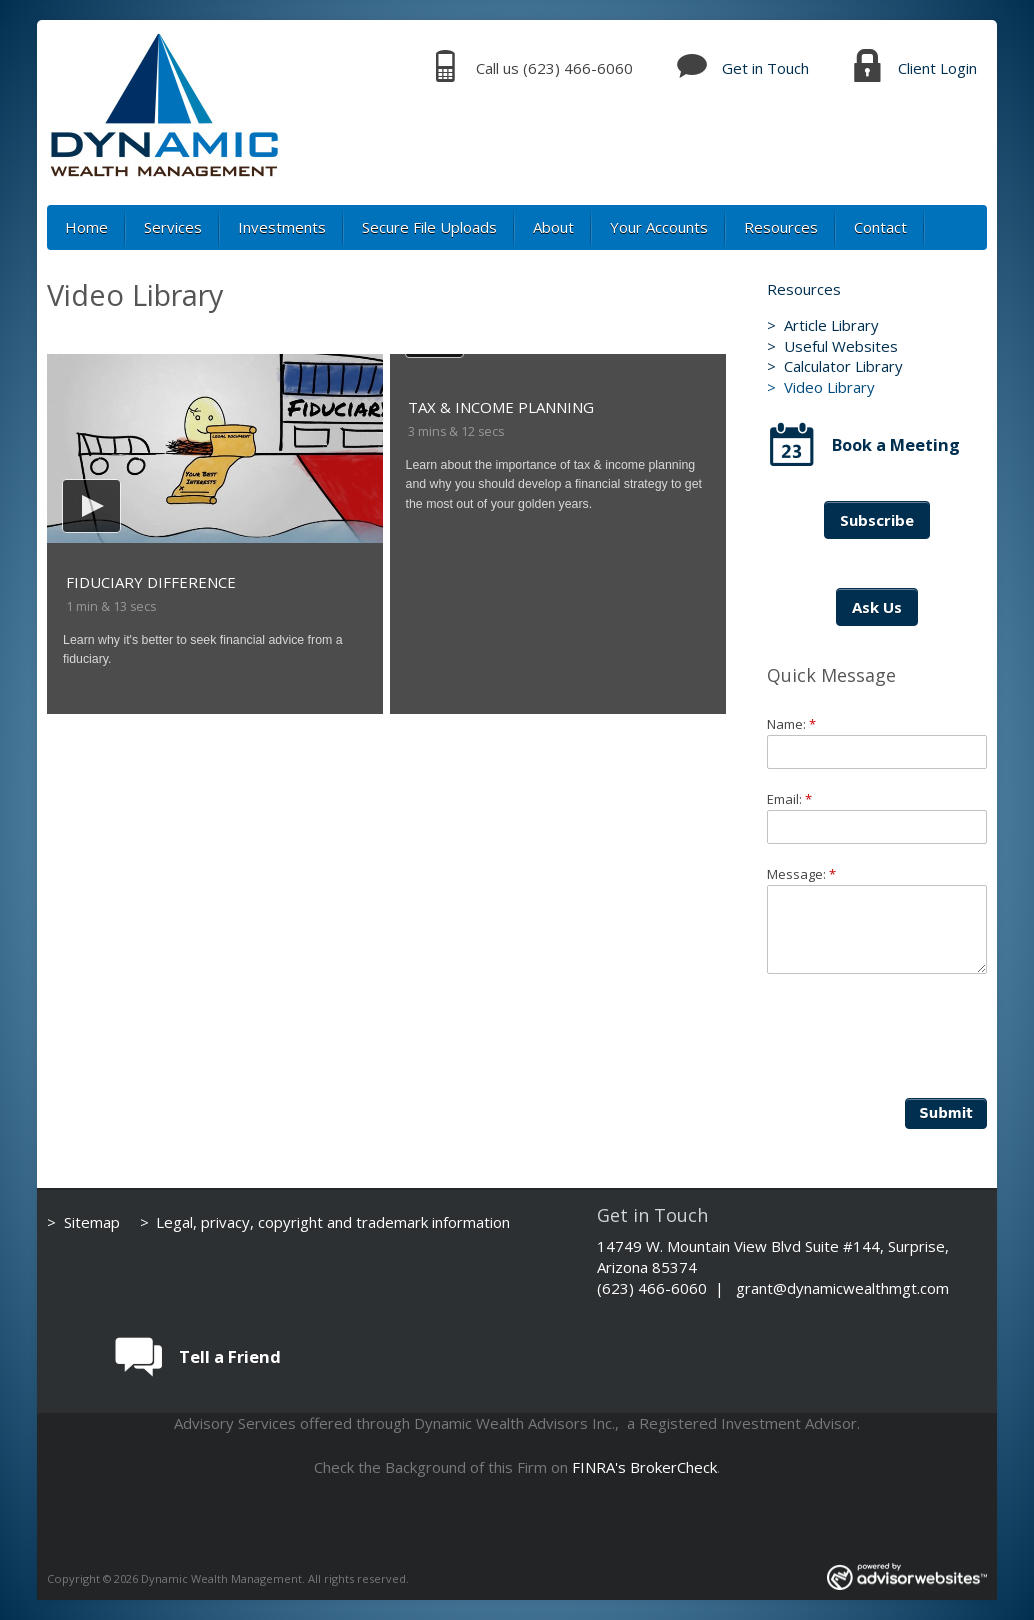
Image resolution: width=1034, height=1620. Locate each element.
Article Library (831, 325)
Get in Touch (765, 68)
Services (173, 227)
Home (86, 227)
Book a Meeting (896, 444)
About (553, 227)
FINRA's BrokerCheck (644, 1467)
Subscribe (877, 520)
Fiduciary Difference (151, 582)
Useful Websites (841, 346)
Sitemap (92, 1222)
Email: (789, 799)
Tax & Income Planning (501, 407)
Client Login (937, 68)
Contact (880, 227)
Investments (282, 227)
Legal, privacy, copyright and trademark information (333, 1222)
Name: (791, 724)
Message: (801, 874)
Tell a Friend (230, 1356)
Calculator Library (843, 366)
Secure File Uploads (429, 227)
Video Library (829, 387)
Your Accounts (659, 227)
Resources (781, 227)
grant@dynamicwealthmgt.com (842, 1288)
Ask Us (877, 607)
